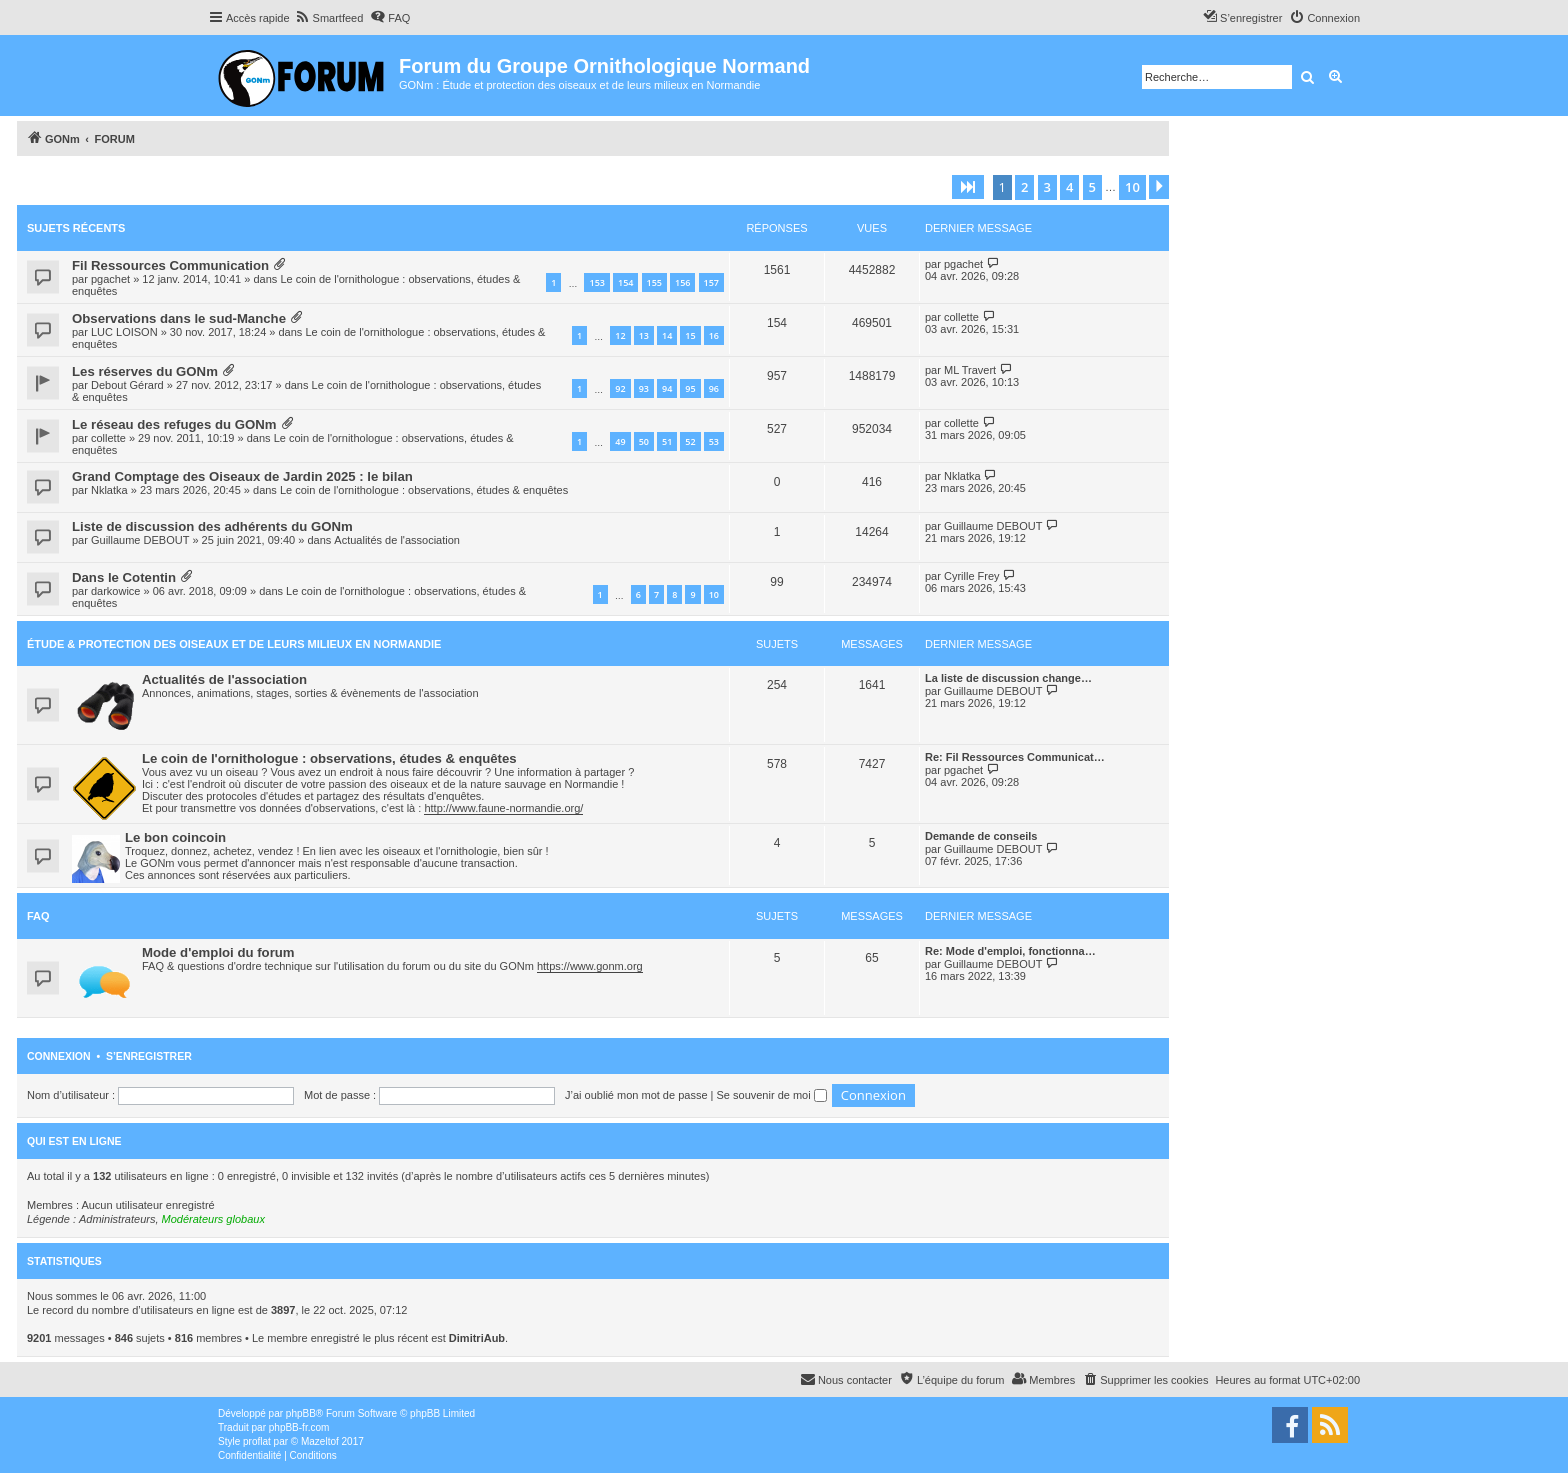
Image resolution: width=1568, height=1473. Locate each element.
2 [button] (1024, 187)
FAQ (38, 916)
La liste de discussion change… (1008, 678)
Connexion (59, 1056)
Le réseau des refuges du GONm (174, 424)
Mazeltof (320, 1441)
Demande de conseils (981, 836)
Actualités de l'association (397, 540)
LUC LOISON (124, 332)
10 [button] (1132, 187)
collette (961, 317)
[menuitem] (329, 18)
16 (714, 335)
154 (625, 282)
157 (711, 282)
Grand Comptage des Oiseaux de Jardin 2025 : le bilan (242, 476)
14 (667, 335)
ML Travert (970, 370)
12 (620, 335)
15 (690, 335)
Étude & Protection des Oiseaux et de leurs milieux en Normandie (234, 644)
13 (644, 335)
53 (714, 441)
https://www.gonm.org (590, 966)
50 (644, 441)
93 (644, 388)
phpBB (301, 1413)
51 (667, 441)
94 (667, 388)
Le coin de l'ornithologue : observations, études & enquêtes (424, 490)
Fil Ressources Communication (170, 265)
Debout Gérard (127, 385)
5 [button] (1092, 187)
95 (690, 388)
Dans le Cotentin (124, 577)
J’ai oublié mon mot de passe (636, 1095)
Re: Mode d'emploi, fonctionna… (1010, 951)
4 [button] (1069, 187)
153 (596, 282)
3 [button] (1047, 187)
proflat (257, 1441)
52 (690, 441)
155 (654, 282)
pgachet (110, 279)
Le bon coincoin (175, 837)
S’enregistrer (149, 1056)
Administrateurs (117, 1219)
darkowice (116, 591)
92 (620, 388)
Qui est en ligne (74, 1141)
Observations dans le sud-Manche (179, 318)
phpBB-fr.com (299, 1427)
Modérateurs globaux (213, 1219)
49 (620, 441)
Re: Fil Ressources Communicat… (1015, 757)
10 (714, 594)
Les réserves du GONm (145, 371)
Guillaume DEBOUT (140, 540)
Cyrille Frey (972, 576)
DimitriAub (477, 1338)
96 (714, 388)
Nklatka (109, 490)
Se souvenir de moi (772, 1095)
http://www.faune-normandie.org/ (503, 808)
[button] (968, 187)
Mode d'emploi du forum (218, 952)
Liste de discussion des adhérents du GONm (212, 526)
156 (682, 282)
